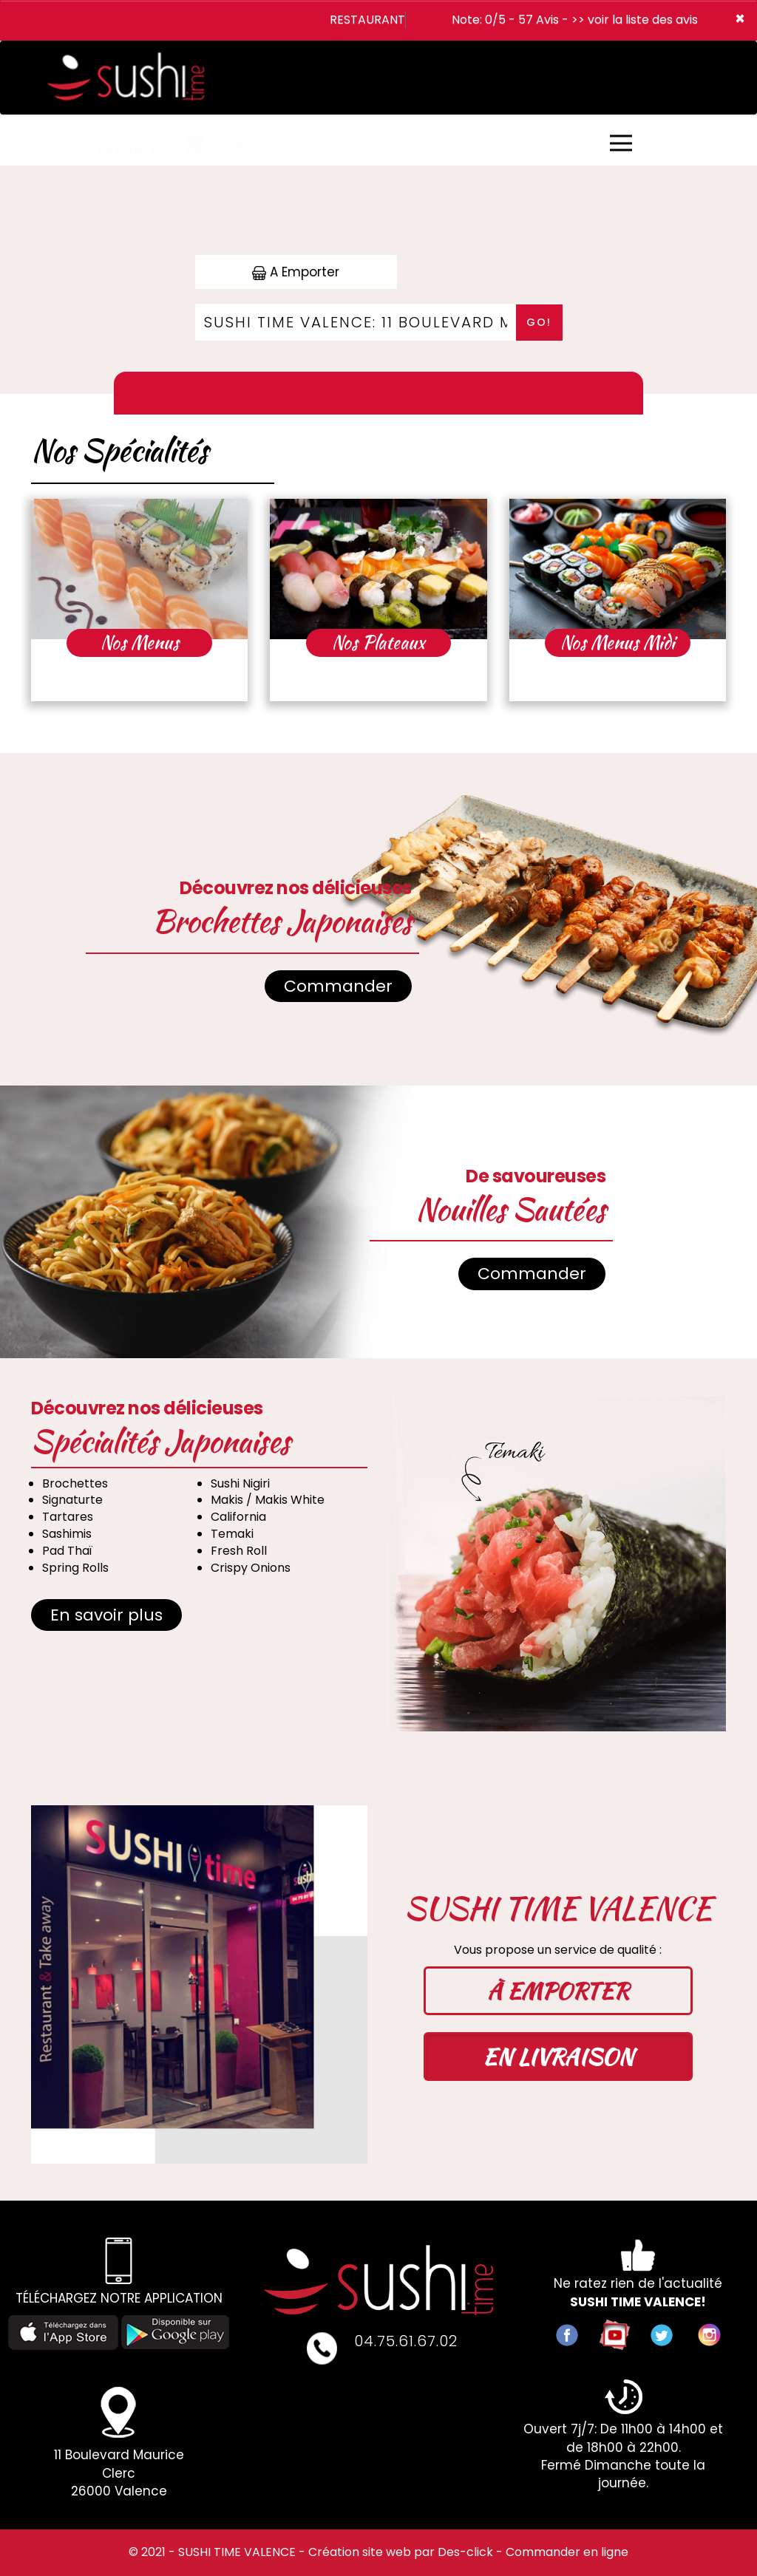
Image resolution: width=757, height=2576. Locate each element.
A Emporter (295, 272)
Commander (338, 986)
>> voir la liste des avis (634, 19)
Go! (538, 322)
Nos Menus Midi (617, 642)
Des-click (465, 2551)
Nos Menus (140, 642)
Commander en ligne (567, 2551)
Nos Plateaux (378, 642)
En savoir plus (106, 1615)
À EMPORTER (557, 1990)
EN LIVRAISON (558, 2056)
